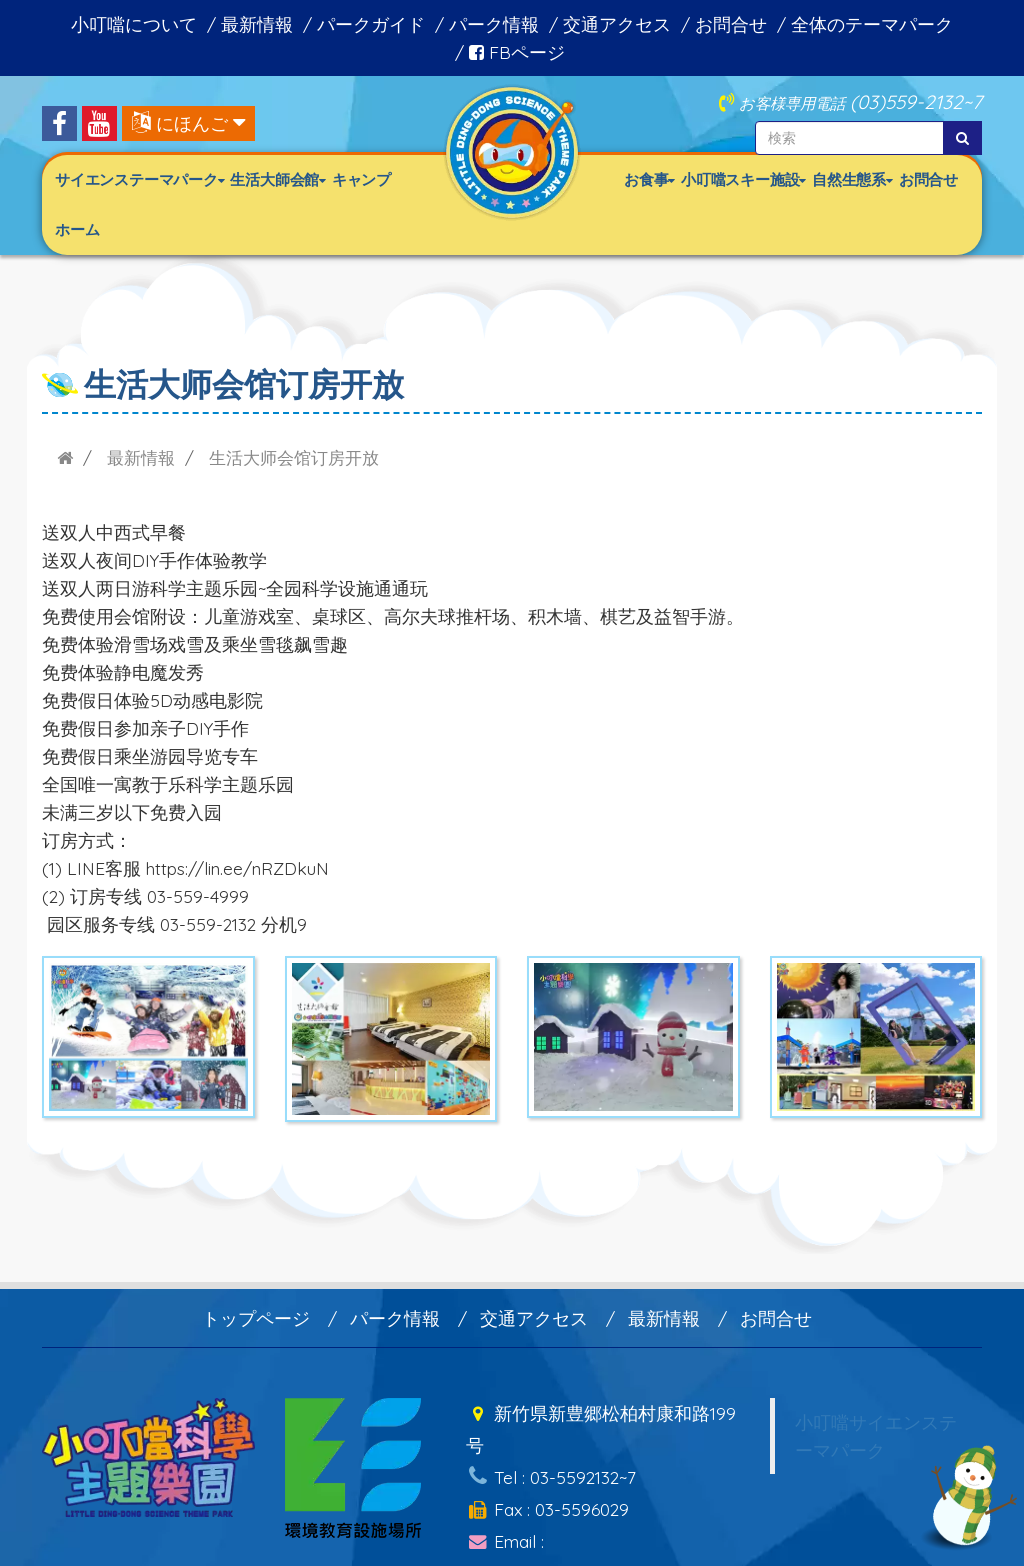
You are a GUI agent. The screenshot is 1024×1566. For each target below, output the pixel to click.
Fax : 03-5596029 (547, 1496)
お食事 (649, 179)
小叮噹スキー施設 (743, 179)
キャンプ (361, 179)
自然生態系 (852, 179)
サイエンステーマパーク (139, 179)
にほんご (192, 123)
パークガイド (371, 24)
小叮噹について (134, 24)
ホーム (77, 229)
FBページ (517, 52)
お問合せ (731, 24)
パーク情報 (494, 24)
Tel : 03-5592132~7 (551, 1468)
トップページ (256, 1318)
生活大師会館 (277, 179)
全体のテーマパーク (872, 24)
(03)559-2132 (906, 102)
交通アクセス (617, 24)
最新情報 (257, 24)
